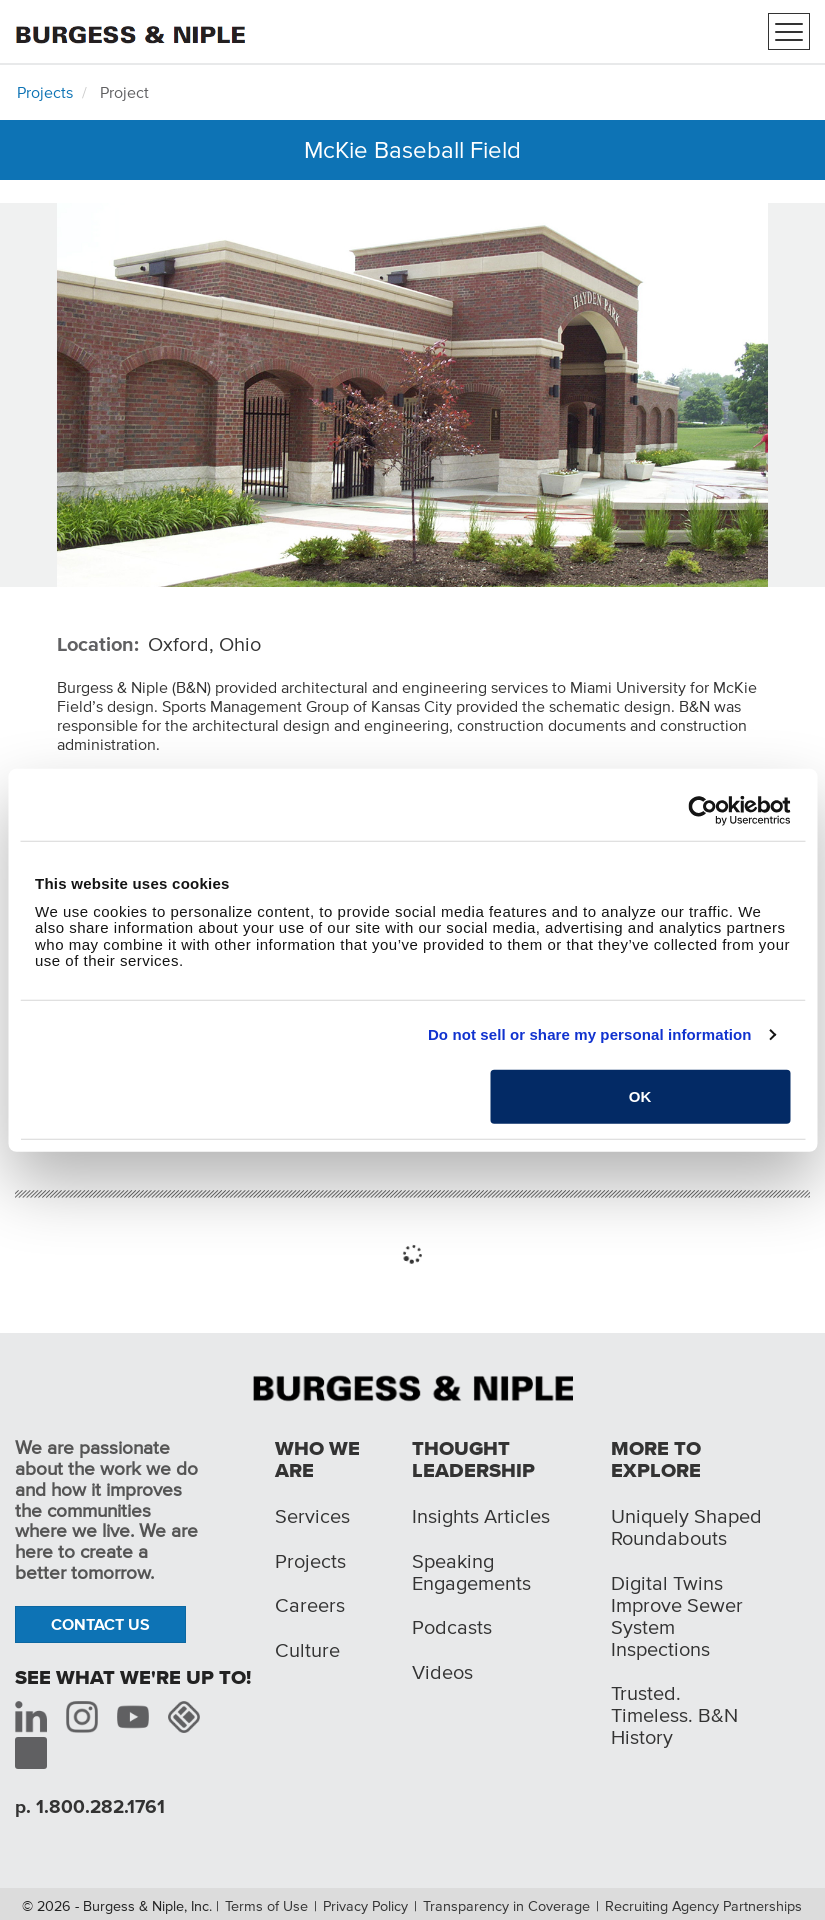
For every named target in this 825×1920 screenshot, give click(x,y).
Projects (45, 92)
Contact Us (100, 1624)
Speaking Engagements (471, 1572)
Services (312, 1516)
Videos (442, 1672)
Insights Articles (481, 1516)
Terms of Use (266, 1906)
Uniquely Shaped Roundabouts (686, 1527)
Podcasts (452, 1627)
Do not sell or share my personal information (590, 1034)
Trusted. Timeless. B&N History (674, 1715)
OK (640, 1095)
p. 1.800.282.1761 (90, 1806)
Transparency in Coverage (506, 1906)
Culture (307, 1650)
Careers (310, 1605)
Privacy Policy (365, 1906)
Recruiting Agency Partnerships (703, 1906)
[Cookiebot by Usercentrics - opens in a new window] (702, 811)
